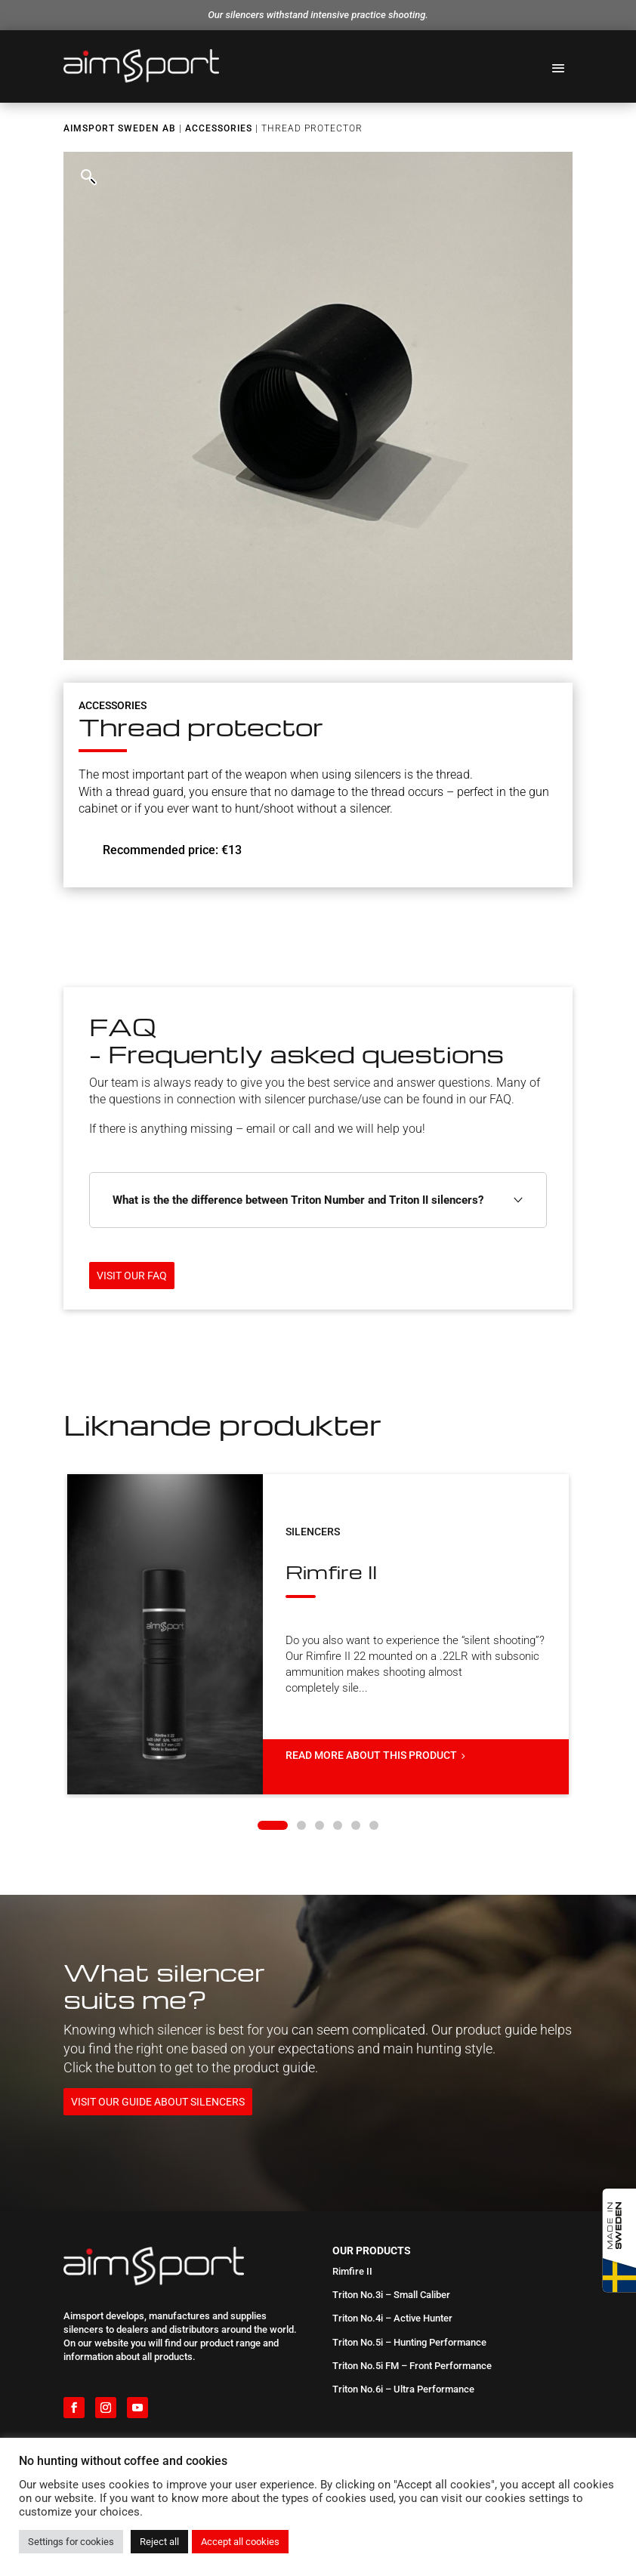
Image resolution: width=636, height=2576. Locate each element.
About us (82, 2396)
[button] (87, 176)
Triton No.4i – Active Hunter (392, 2234)
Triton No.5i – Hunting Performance (409, 2257)
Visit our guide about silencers (158, 2017)
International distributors (116, 2415)
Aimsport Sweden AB (119, 128)
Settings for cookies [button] (71, 2541)
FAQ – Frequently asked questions (406, 2396)
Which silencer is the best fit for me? (410, 2415)
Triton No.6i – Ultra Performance (403, 2304)
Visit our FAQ (132, 1275)
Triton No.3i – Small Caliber (391, 2211)
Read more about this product (333, 1690)
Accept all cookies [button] (240, 2541)
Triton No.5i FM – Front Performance (412, 2281)
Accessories (218, 128)
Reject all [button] (159, 2541)
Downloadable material (112, 2435)
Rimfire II (288, 1538)
